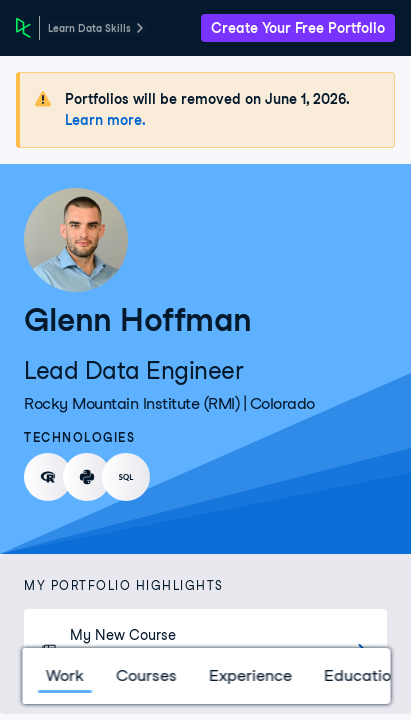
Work (64, 675)
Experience (249, 675)
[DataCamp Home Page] (23, 28)
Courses (145, 675)
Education (361, 675)
